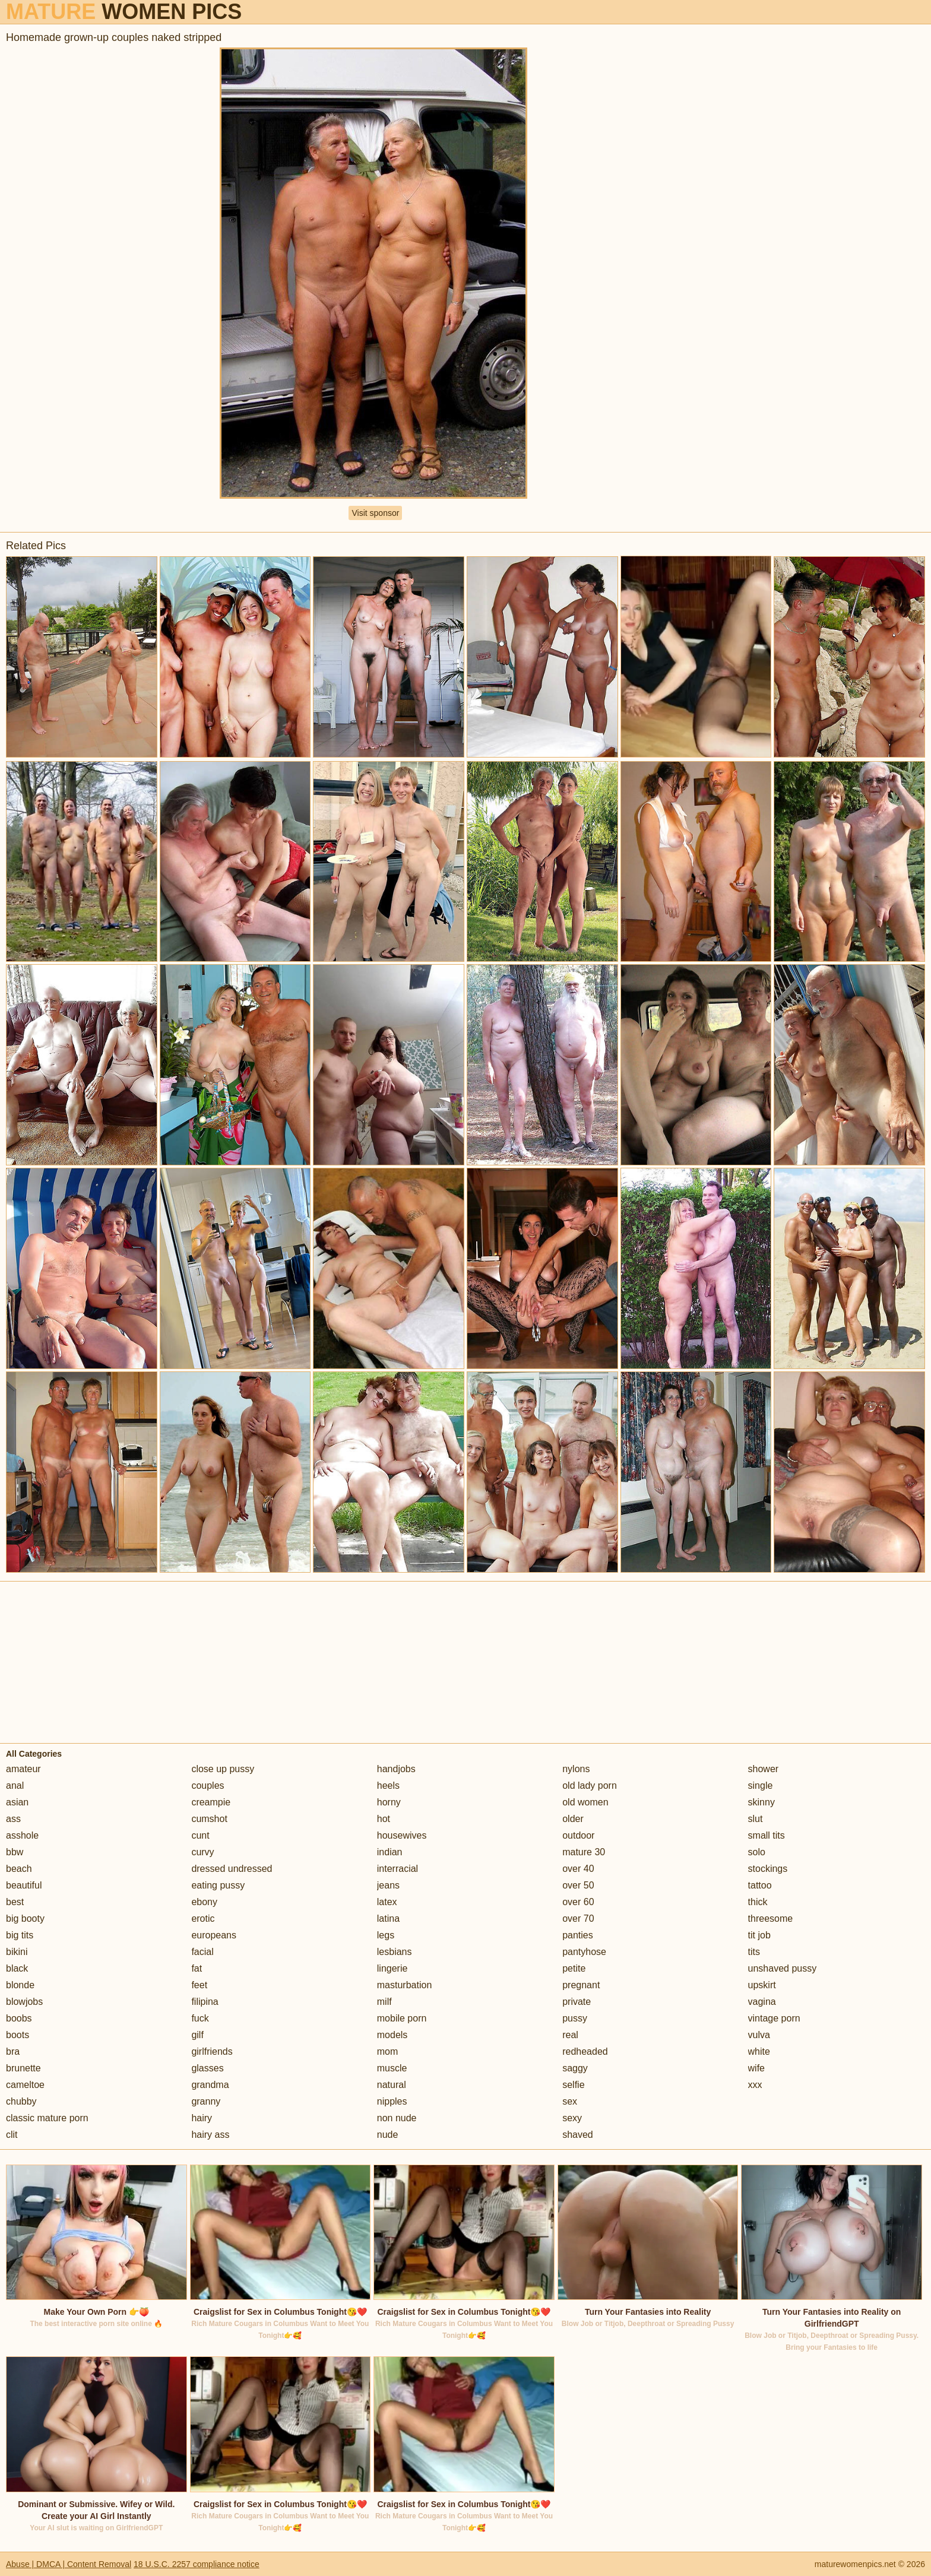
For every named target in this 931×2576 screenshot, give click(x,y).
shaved (577, 2135)
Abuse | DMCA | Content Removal (68, 2564)
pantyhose (584, 1952)
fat (196, 1968)
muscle (392, 2068)
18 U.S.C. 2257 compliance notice (196, 2564)
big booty (25, 1918)
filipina (204, 2002)
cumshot (209, 1819)
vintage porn (774, 2018)
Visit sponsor (375, 513)
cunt (200, 1835)
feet (199, 1985)
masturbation (404, 1985)
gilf (197, 2035)
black (17, 1968)
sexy (572, 2118)
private (576, 2002)
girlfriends (211, 2051)
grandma (210, 2085)
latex (387, 1902)
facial (202, 1952)
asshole (22, 1835)
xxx (755, 2085)
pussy (574, 2018)
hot (383, 1819)
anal (15, 1785)
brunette (23, 2068)
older (573, 1819)
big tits (19, 1935)
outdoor (578, 1835)
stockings (768, 1869)
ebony (204, 1902)
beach (19, 1869)
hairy (201, 2118)
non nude (397, 2118)
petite (573, 1968)
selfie (573, 2085)
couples (207, 1785)
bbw (14, 1852)
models (392, 2035)
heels (388, 1785)
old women (585, 1802)
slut (755, 1819)
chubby (21, 2101)
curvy (202, 1852)
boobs (19, 2018)
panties (577, 1935)
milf (384, 2002)
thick (758, 1902)
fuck (199, 2018)
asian (17, 1802)
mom (387, 2051)
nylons (576, 1769)
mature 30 (583, 1852)
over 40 (578, 1869)
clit (12, 2135)
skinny (761, 1802)
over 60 (578, 1902)
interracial (397, 1869)
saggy (575, 2068)
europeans (213, 1935)
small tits (766, 1835)
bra (13, 2051)
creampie (210, 1802)
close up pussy (222, 1769)
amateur (23, 1769)
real (570, 2035)
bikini (16, 1952)
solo (756, 1852)
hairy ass (210, 2135)
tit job (759, 1935)
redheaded (585, 2051)
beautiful (24, 1885)
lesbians (394, 1952)
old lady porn (589, 1785)
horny (389, 1802)
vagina (762, 2002)
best (15, 1902)
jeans (388, 1885)
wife (756, 2068)
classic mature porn (47, 2118)
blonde (20, 1985)
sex (569, 2101)
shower (763, 1769)
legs (385, 1935)
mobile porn (402, 2018)
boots (17, 2035)
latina (388, 1918)
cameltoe (25, 2085)
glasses (207, 2068)
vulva (759, 2035)
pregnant (581, 1985)
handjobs (396, 1769)
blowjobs (24, 2002)
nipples (392, 2101)
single (760, 1785)
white (759, 2051)
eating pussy (218, 1885)
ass (13, 1819)
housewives (402, 1835)
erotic (202, 1918)
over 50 (578, 1885)
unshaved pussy (782, 1968)
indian (390, 1852)
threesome (770, 1918)
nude (387, 2135)
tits (754, 1952)
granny (205, 2101)
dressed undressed (231, 1869)
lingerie (392, 1968)
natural (391, 2085)
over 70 (578, 1918)
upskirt (762, 1985)
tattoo (760, 1885)
